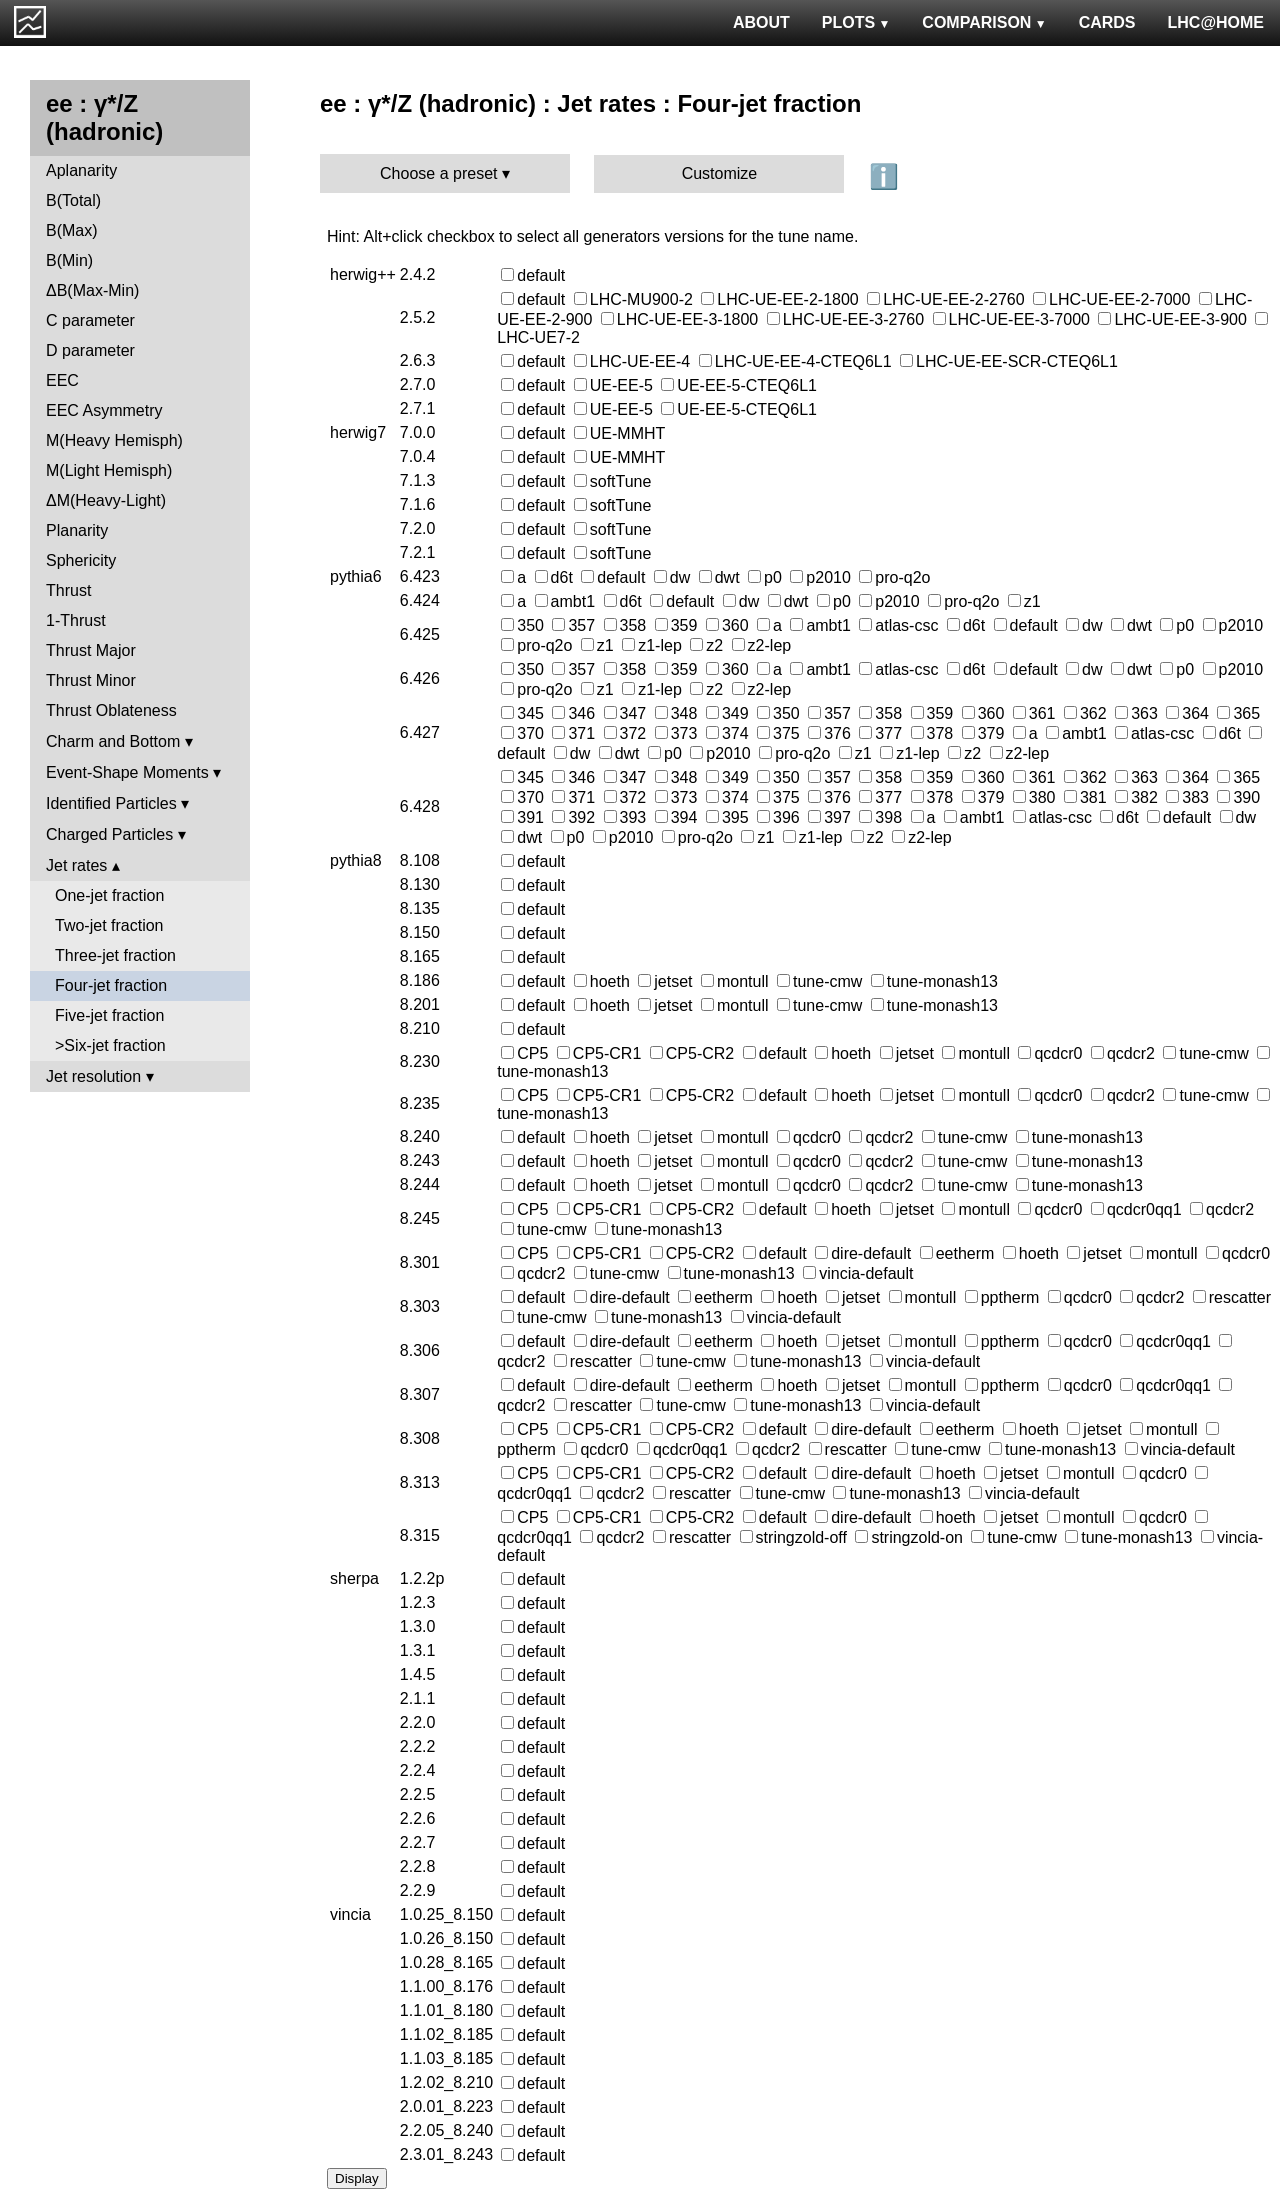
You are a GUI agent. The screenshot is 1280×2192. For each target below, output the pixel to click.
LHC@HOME (1216, 22)
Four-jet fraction (111, 985)
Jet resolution (93, 1076)
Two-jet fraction (109, 925)
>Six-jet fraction (110, 1045)
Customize (720, 173)
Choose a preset (438, 173)
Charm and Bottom (113, 741)
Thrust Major (91, 650)
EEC (62, 380)
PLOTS (856, 22)
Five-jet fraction (109, 1015)
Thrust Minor (91, 680)
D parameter (90, 350)
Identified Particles (111, 803)
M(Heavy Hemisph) (114, 440)
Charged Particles (109, 834)
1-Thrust (76, 620)
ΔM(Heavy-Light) (106, 500)
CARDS (1107, 22)
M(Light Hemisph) (109, 470)
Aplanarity (81, 170)
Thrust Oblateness (111, 710)
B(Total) (73, 200)
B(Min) (69, 260)
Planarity (77, 530)
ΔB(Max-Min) (92, 290)
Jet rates (76, 865)
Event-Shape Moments (127, 772)
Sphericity (81, 560)
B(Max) (72, 230)
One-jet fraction (109, 895)
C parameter (90, 320)
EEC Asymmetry (104, 410)
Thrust (68, 590)
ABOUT (761, 22)
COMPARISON (984, 22)
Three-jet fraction (115, 955)
